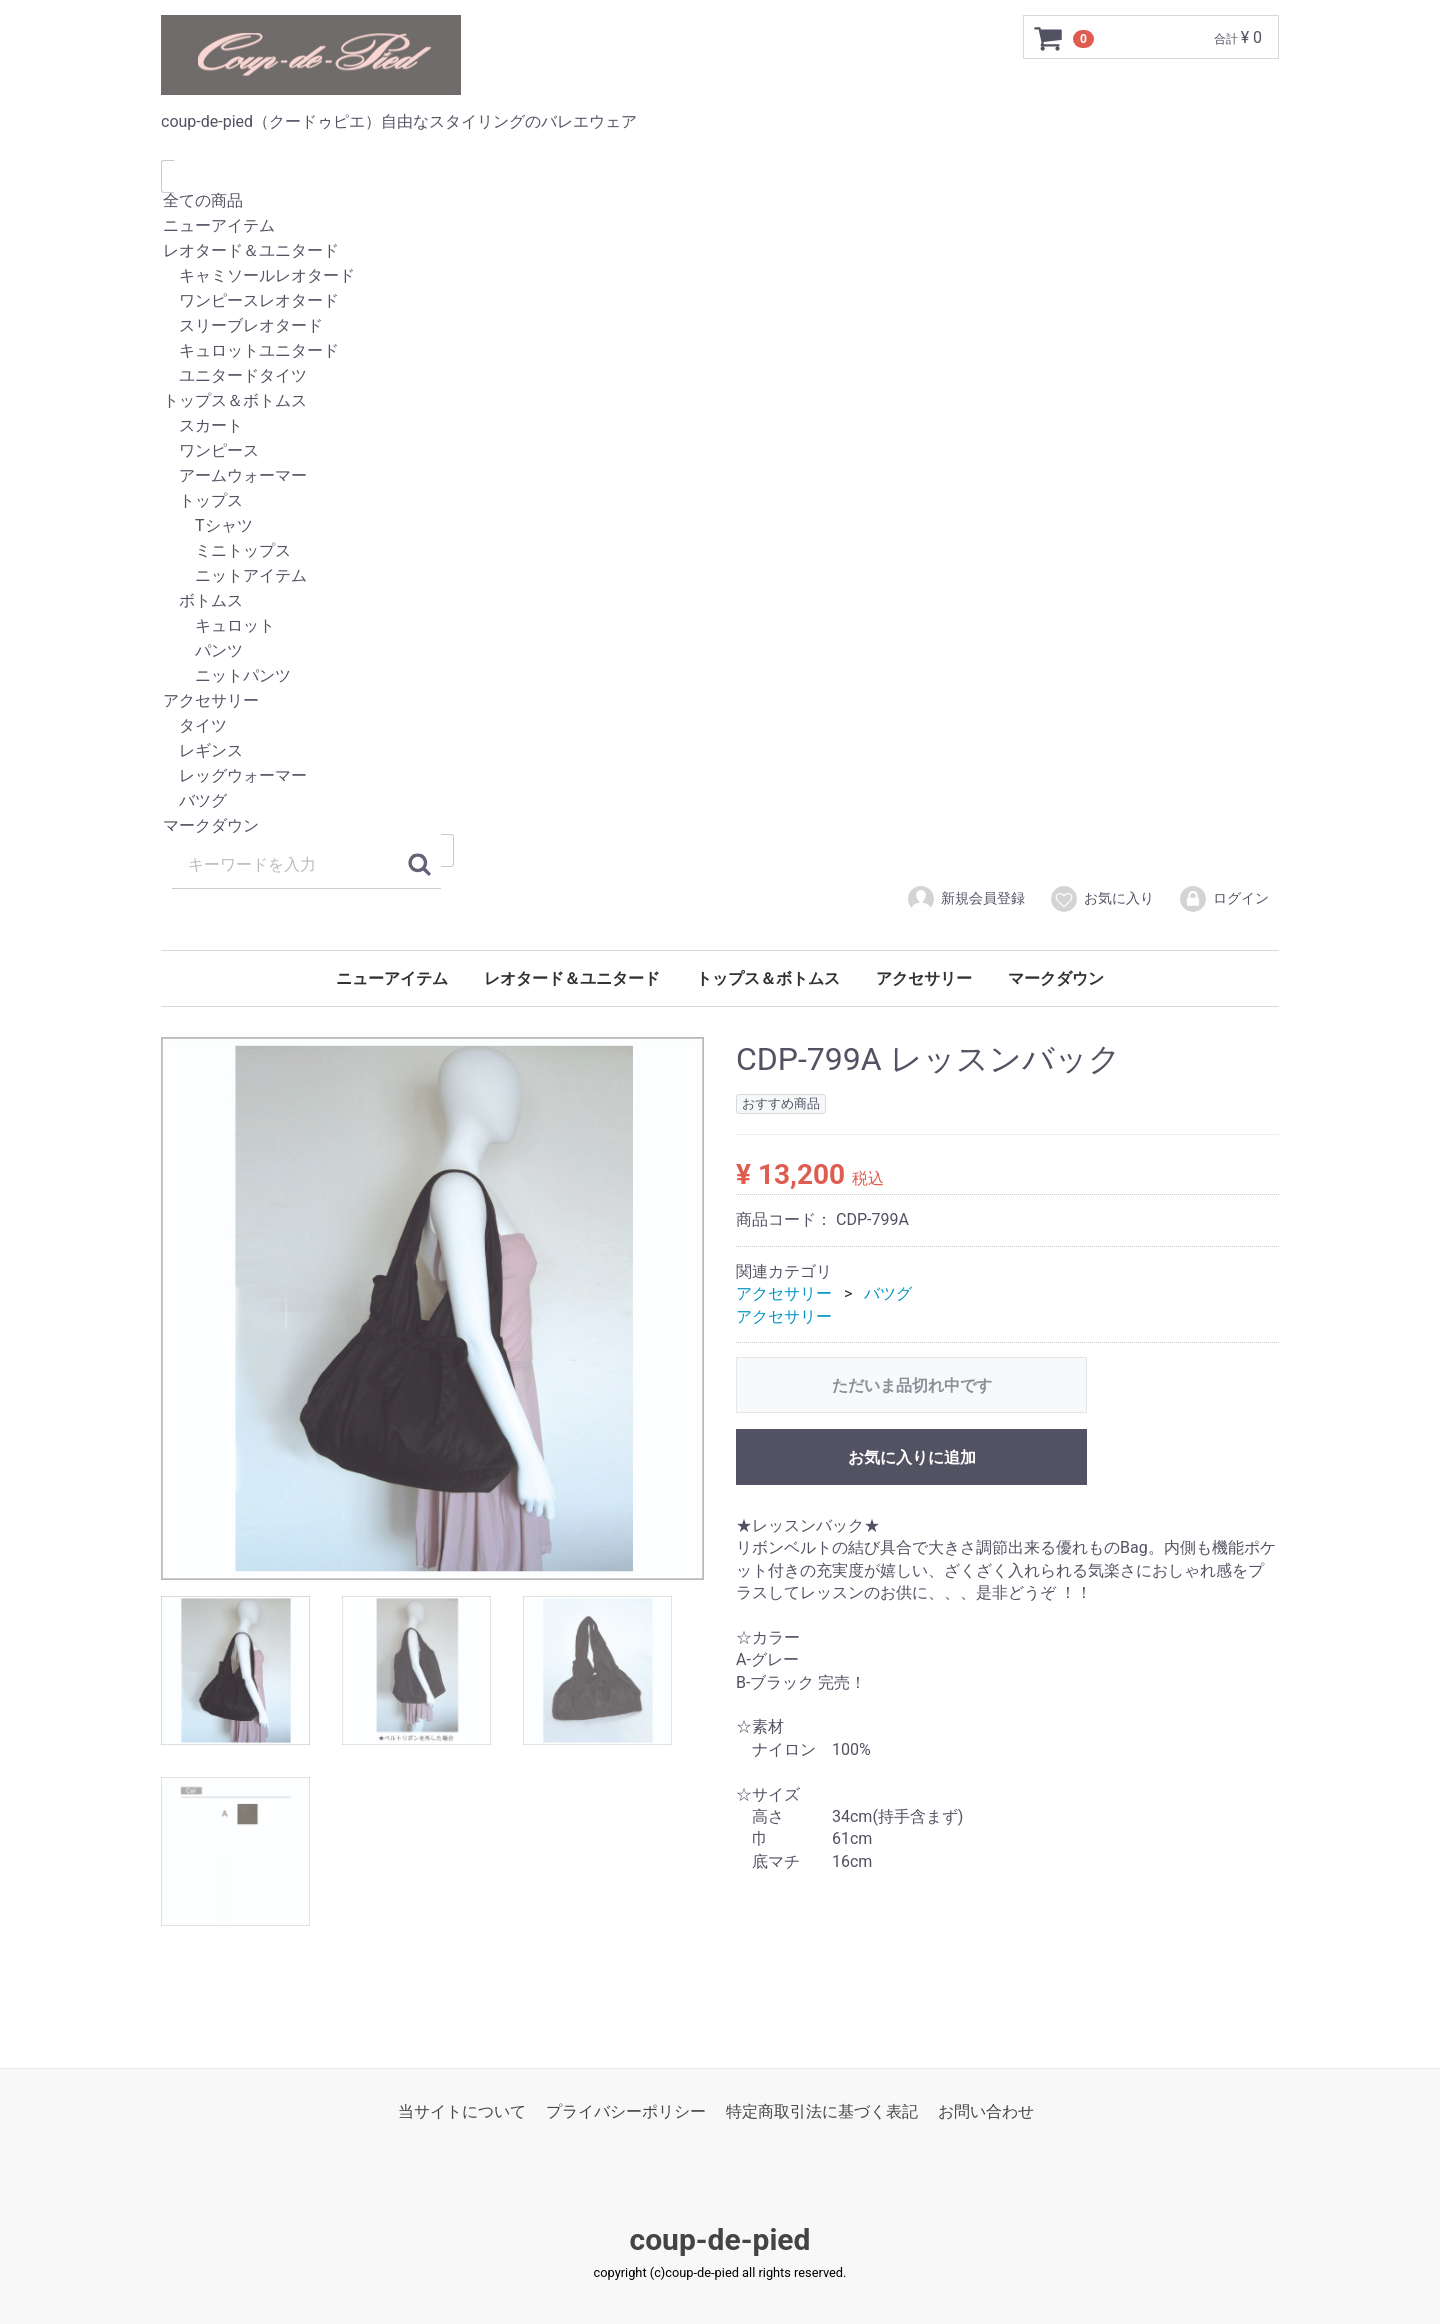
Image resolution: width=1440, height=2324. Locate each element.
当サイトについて (462, 2111)
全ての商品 (720, 201)
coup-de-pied (720, 2239)
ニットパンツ (720, 676)
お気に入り (1101, 899)
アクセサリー (720, 701)
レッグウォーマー (720, 776)
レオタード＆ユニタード (720, 251)
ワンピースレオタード (720, 301)
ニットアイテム (720, 576)
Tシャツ (720, 526)
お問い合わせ (986, 2111)
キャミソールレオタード (720, 276)
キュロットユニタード (720, 351)
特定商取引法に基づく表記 (822, 2111)
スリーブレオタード (720, 326)
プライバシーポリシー (626, 2111)
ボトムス (720, 601)
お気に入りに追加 (912, 1457)
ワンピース (720, 451)
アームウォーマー (720, 476)
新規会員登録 (965, 899)
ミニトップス (720, 551)
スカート (720, 426)
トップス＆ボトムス (720, 401)
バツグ (720, 801)
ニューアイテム (720, 226)
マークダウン (720, 826)
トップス (720, 501)
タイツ (720, 726)
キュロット (720, 626)
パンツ (720, 651)
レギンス (720, 751)
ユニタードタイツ (720, 376)
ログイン (1223, 899)
